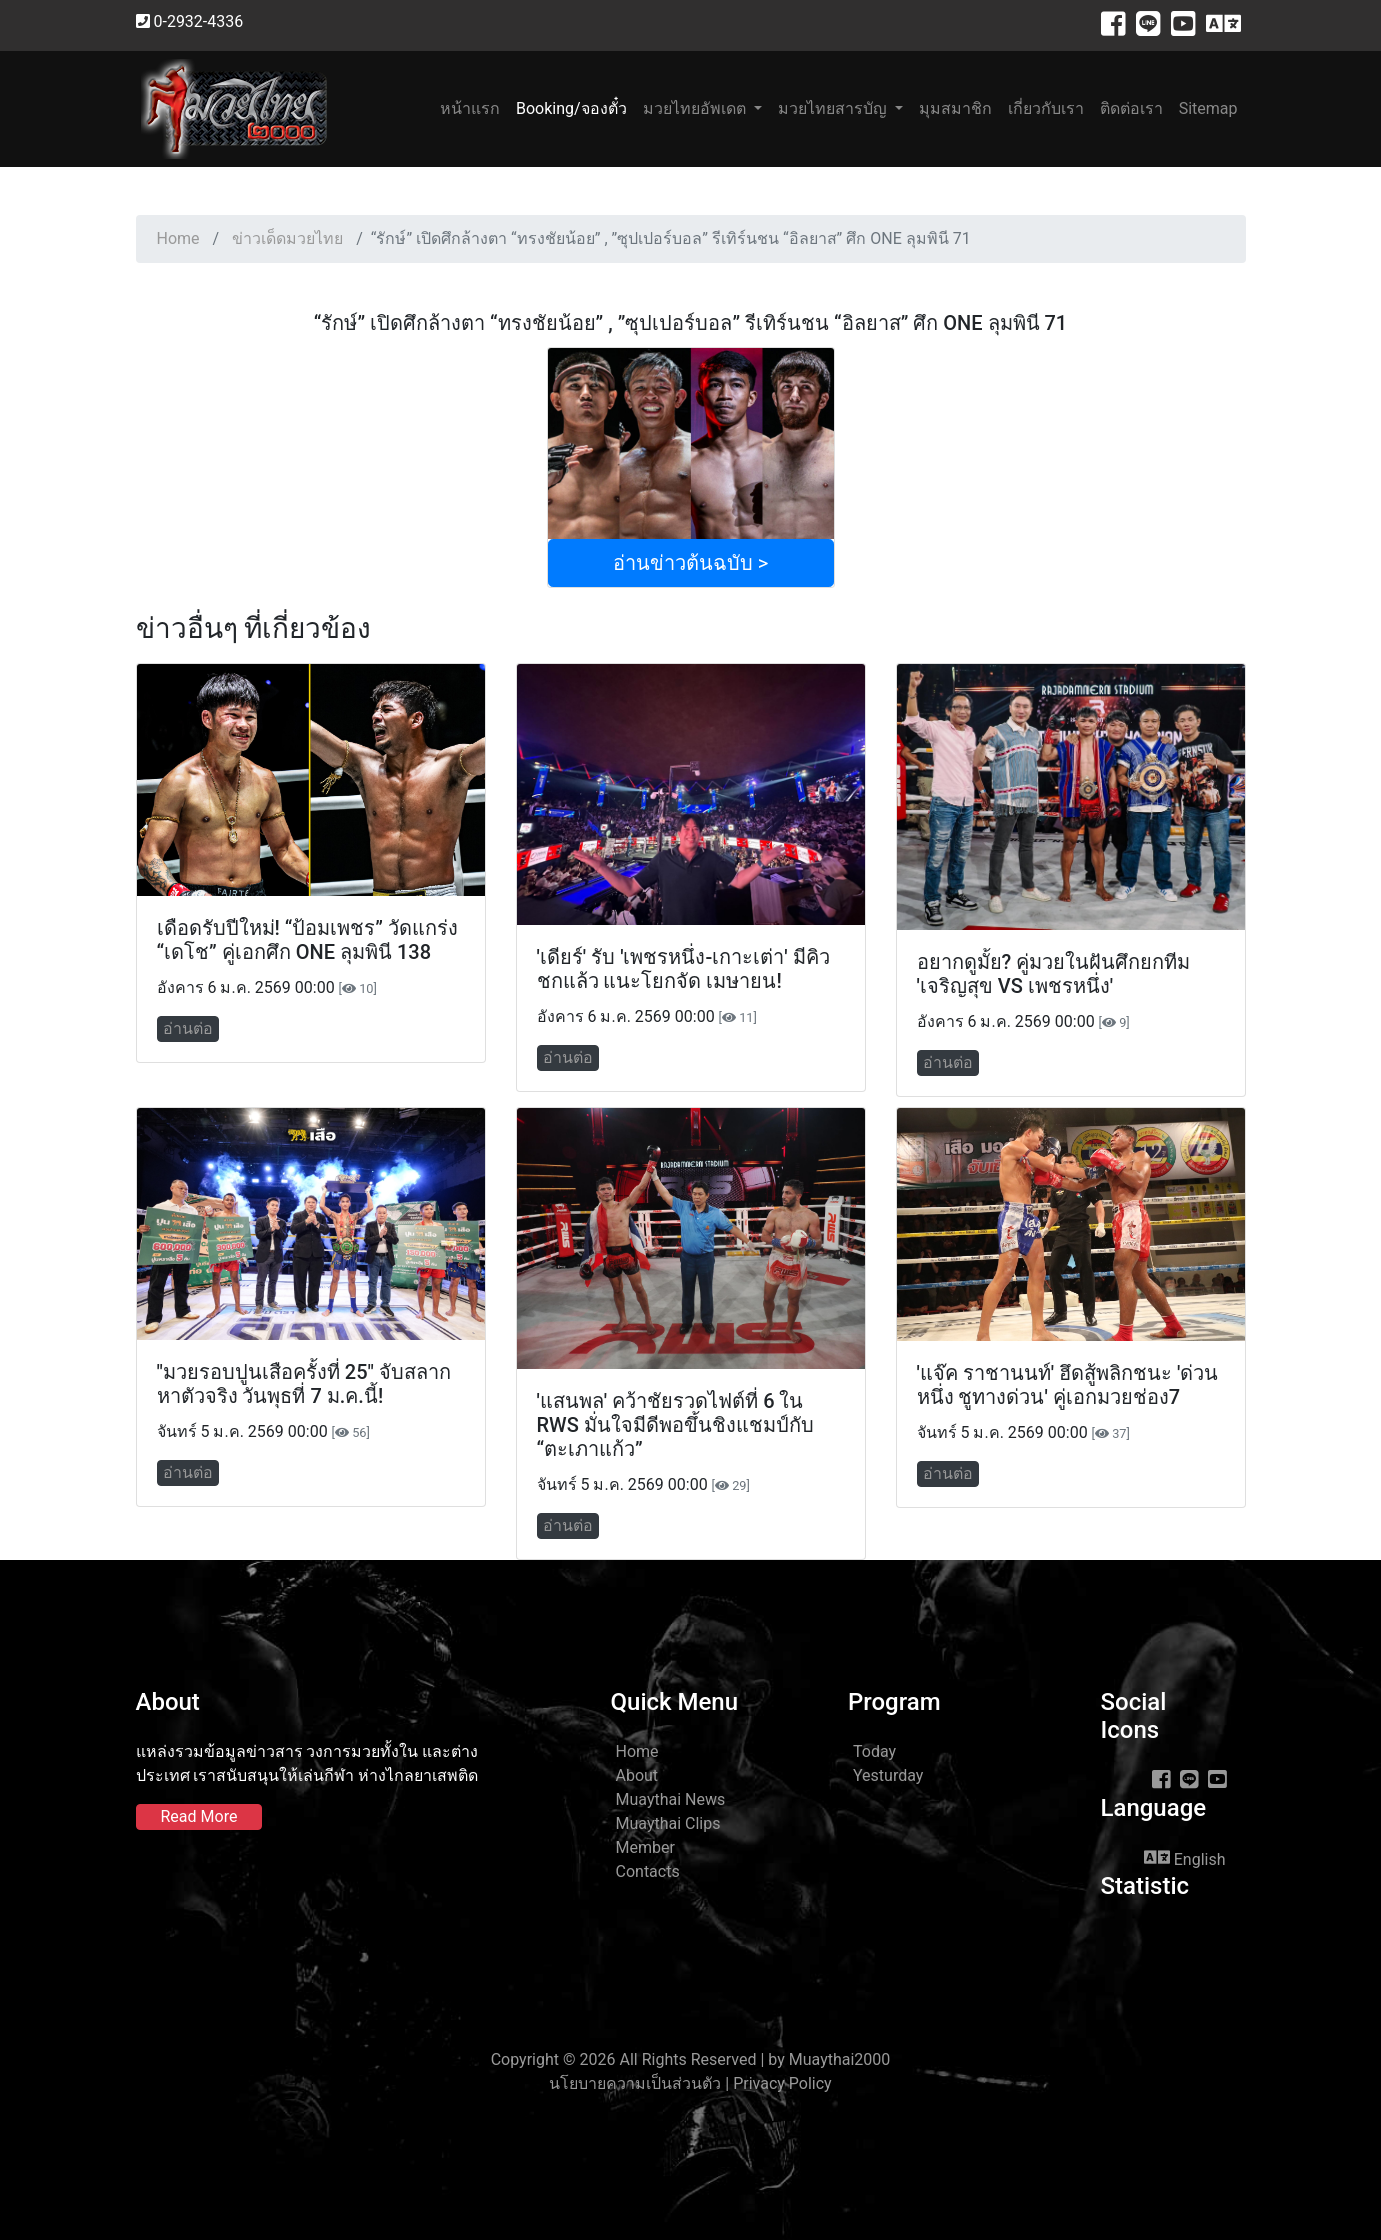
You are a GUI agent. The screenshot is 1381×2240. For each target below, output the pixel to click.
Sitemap (1208, 108)
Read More (199, 1816)
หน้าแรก (474, 107)
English (1185, 1858)
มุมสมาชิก (955, 108)
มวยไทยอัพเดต (696, 108)
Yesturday (888, 1775)
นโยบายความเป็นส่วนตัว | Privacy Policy (690, 2083)
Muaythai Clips (668, 1823)
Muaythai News (671, 1799)
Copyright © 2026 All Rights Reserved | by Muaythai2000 (691, 2059)
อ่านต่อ (188, 1028)
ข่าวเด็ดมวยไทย (287, 238)
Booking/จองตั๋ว (571, 108)
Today (874, 1751)
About (637, 1775)
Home (178, 238)
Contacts (648, 1871)
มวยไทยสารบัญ (834, 108)
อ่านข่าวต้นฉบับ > (690, 563)
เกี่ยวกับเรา (1046, 108)
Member (645, 1847)
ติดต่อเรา (1131, 108)
